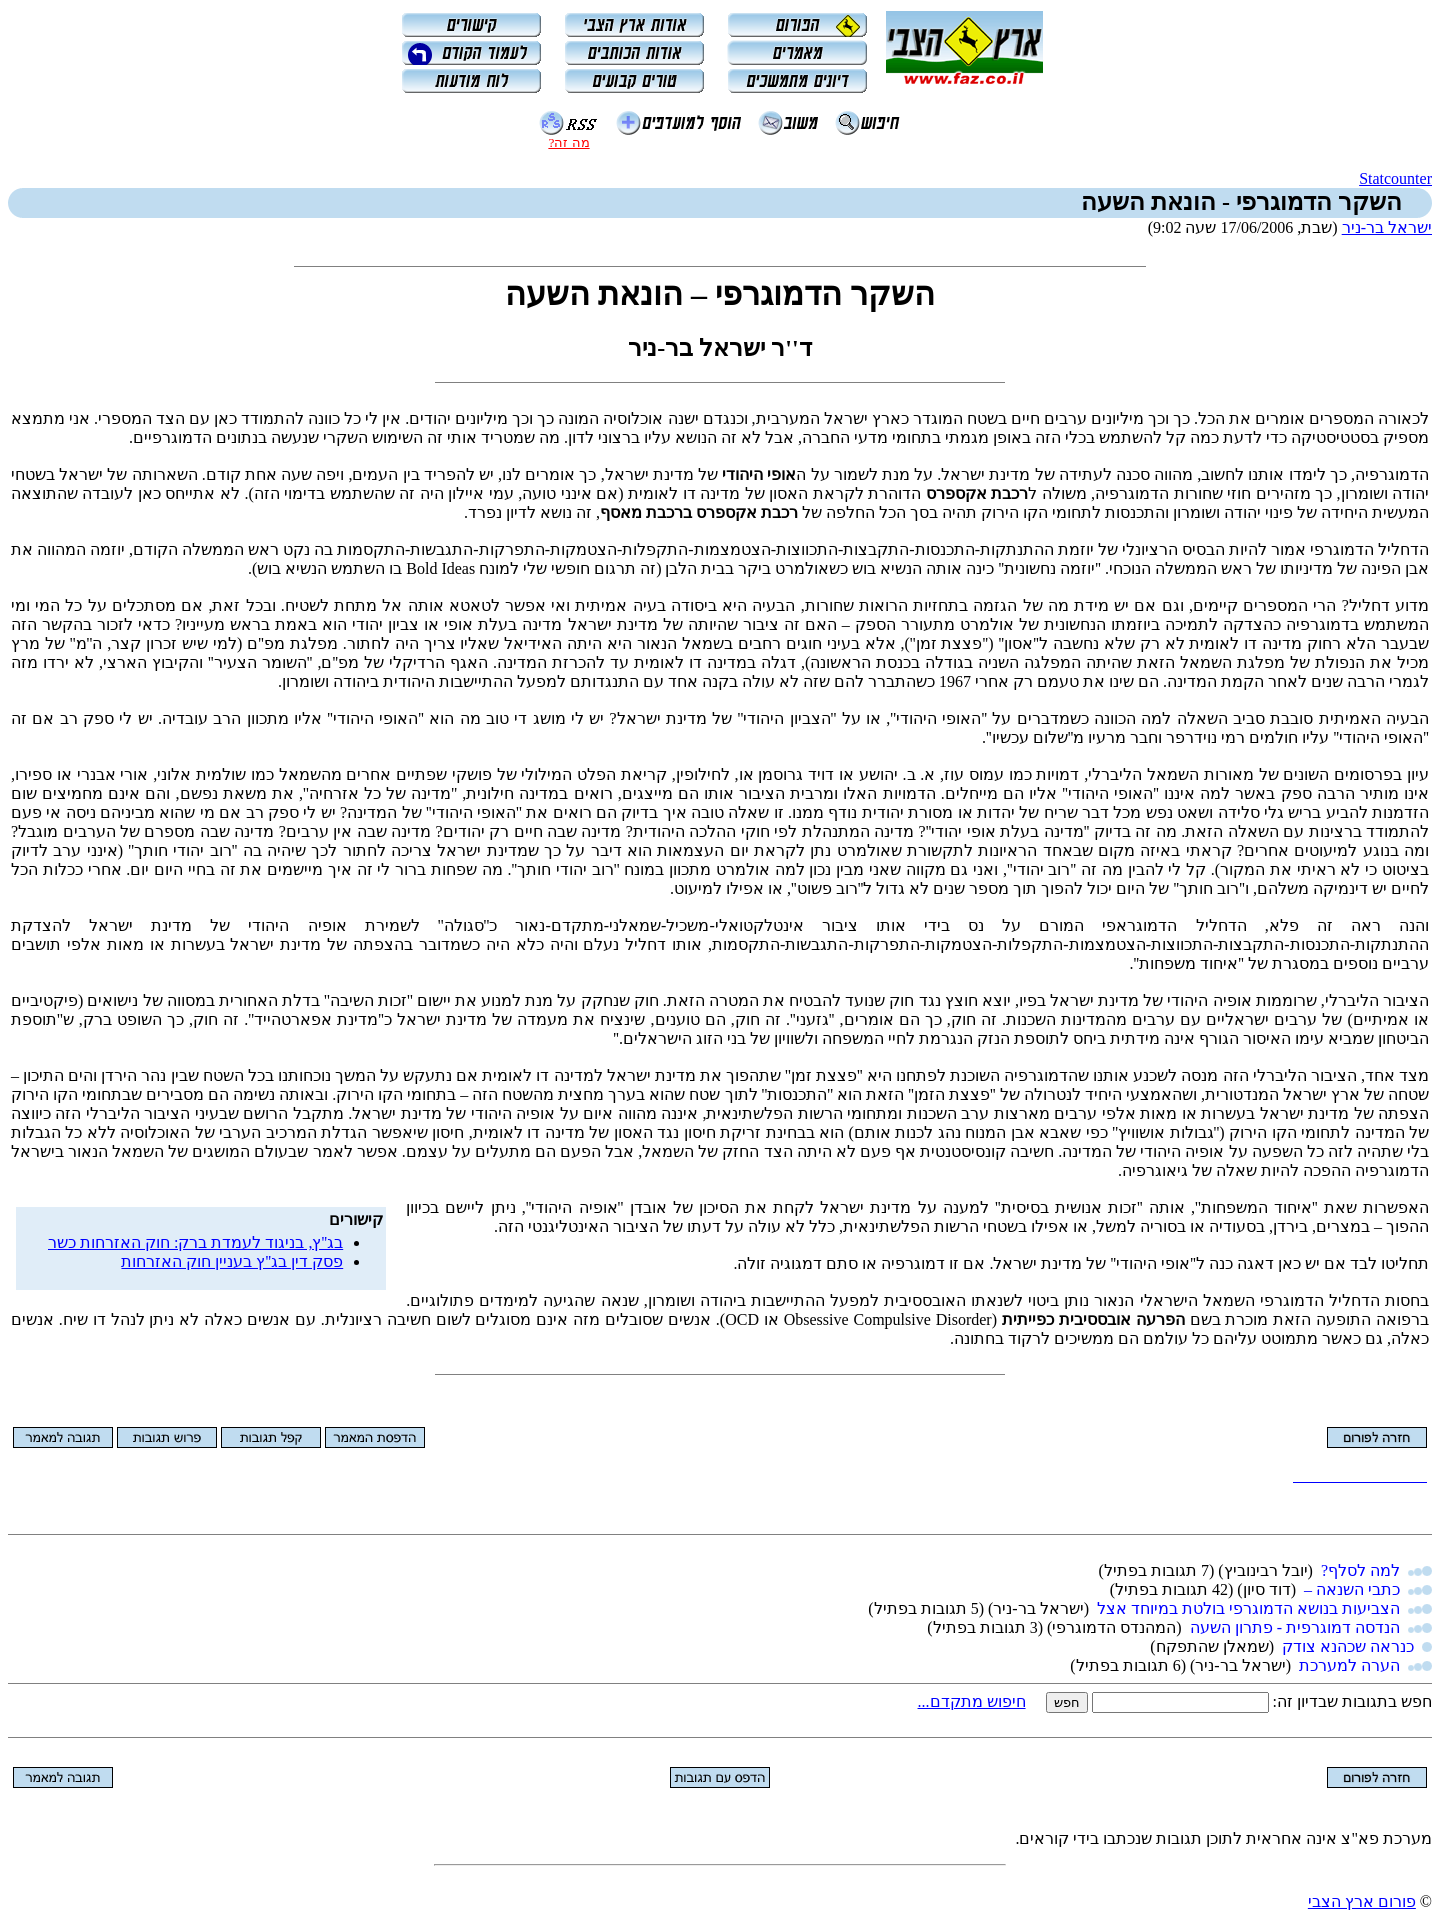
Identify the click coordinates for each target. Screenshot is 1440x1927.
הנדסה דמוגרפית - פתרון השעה (1295, 1627)
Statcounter (1395, 178)
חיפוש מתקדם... (972, 1701)
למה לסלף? (1360, 1570)
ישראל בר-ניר (1387, 227)
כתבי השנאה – (1352, 1589)
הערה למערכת (1349, 1665)
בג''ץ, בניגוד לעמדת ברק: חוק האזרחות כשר (195, 1242)
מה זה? (568, 142)
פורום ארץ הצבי (1362, 1901)
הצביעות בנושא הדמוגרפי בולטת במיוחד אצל (1248, 1608)
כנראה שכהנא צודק (1348, 1646)
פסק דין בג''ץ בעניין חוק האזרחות (232, 1261)
